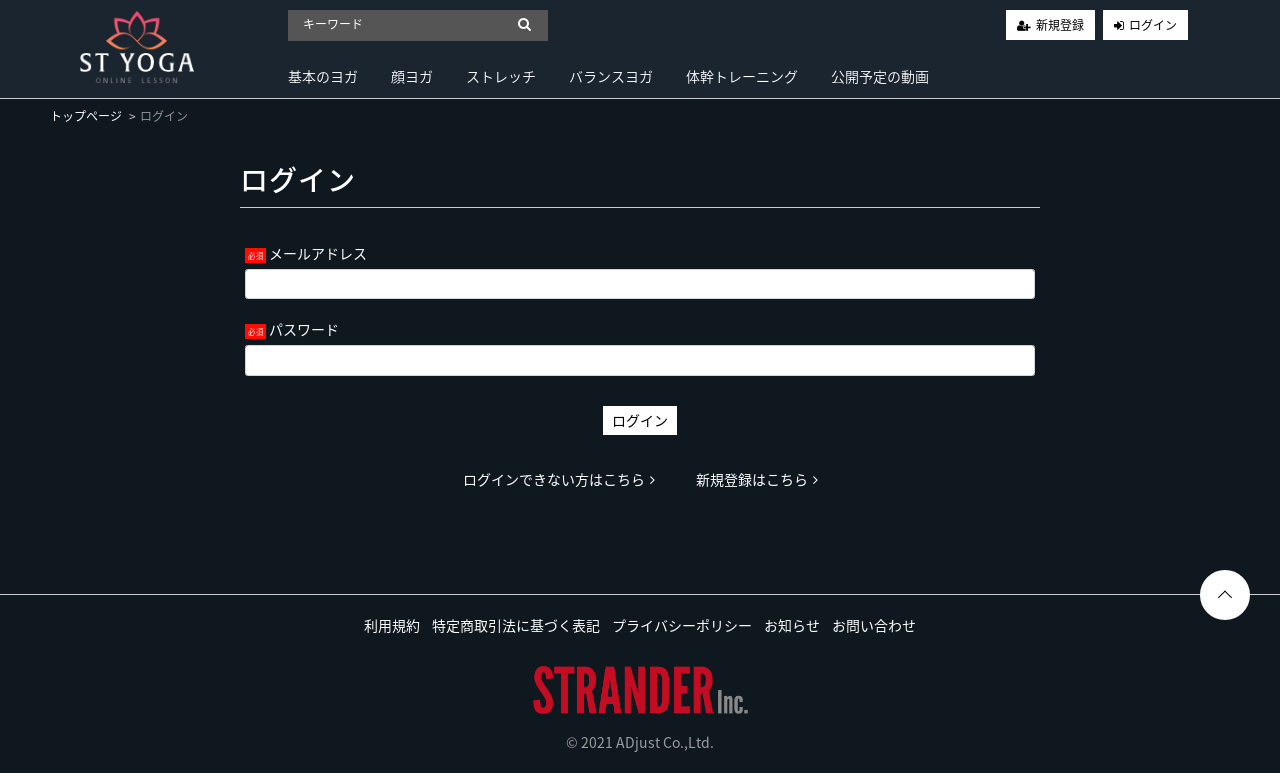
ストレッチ (501, 76)
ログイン (1153, 25)
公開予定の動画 (880, 76)
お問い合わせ (874, 625)
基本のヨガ (323, 76)
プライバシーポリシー (682, 625)
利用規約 (392, 625)
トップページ (86, 116)
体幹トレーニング (742, 76)
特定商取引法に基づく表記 (516, 625)
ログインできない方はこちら (559, 479)
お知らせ (792, 625)
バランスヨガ (611, 76)
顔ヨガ (412, 76)
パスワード (304, 329)
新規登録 (1060, 25)
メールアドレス (318, 253)
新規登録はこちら (757, 479)
